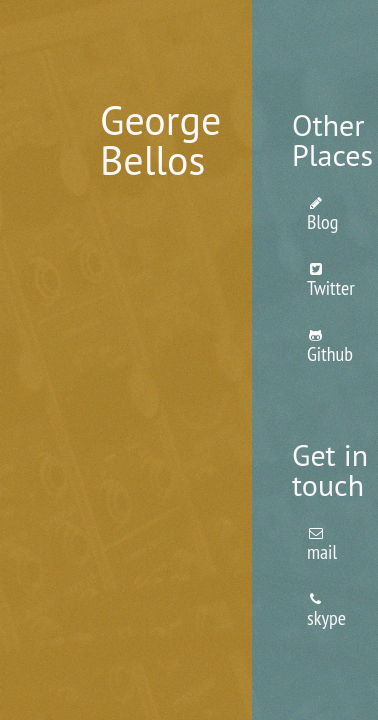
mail (322, 545)
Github (330, 347)
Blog (322, 215)
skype (326, 611)
